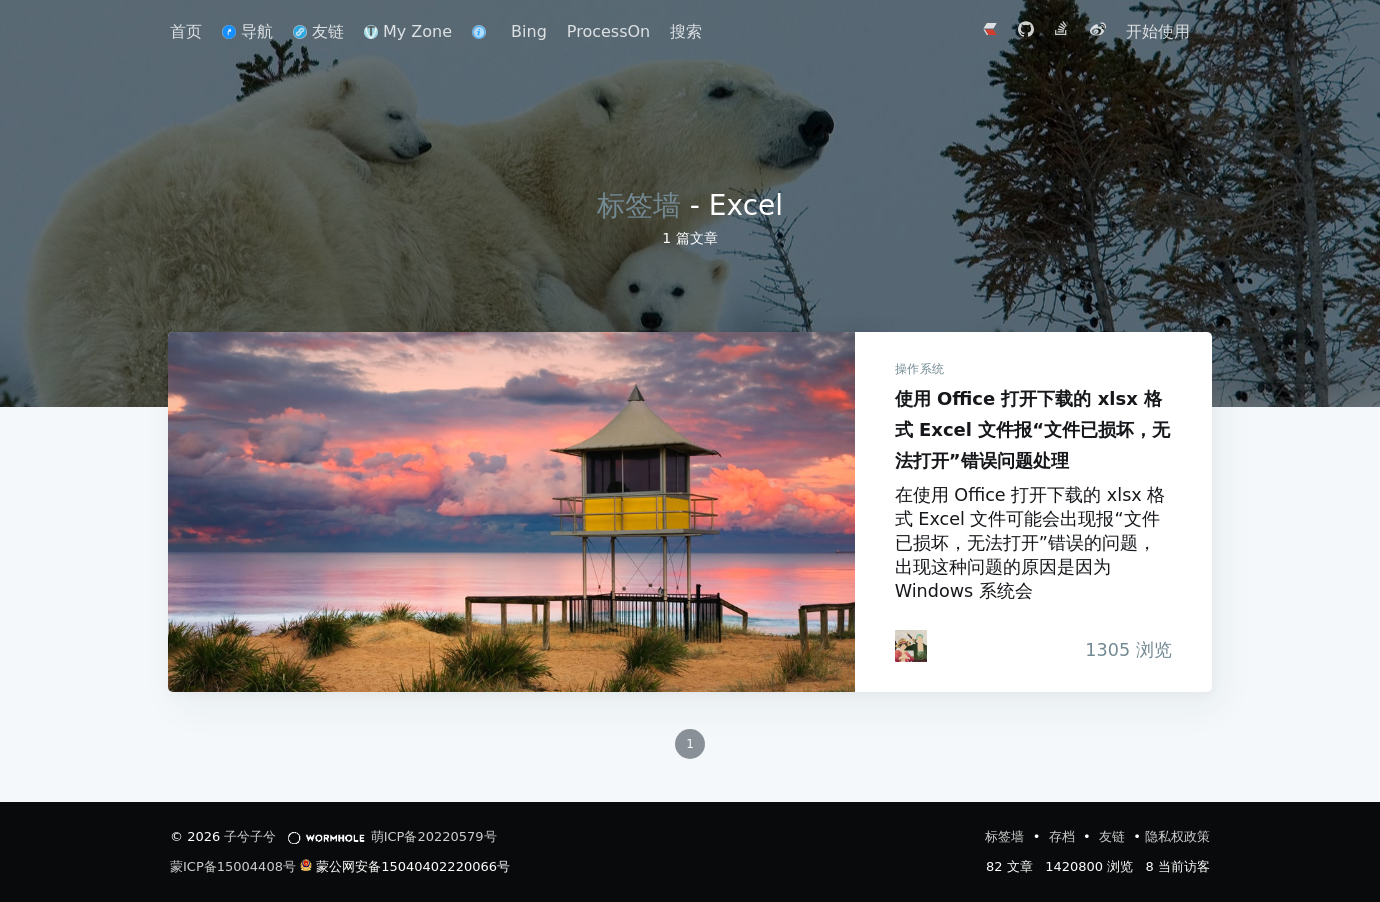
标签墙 (639, 205)
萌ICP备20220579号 (434, 836)
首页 (186, 31)
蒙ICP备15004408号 (233, 866)
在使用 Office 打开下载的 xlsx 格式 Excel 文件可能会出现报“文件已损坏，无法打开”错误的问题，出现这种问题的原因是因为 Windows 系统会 (1028, 543)
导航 (247, 31)
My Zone (408, 31)
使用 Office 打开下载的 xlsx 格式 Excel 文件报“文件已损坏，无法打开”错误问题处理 (511, 512)
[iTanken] (909, 646)
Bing (529, 31)
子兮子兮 (250, 836)
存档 (1064, 836)
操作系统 (918, 369)
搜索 (686, 31)
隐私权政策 (1177, 836)
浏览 (1121, 650)
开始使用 (1158, 31)
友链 (318, 31)
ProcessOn (608, 31)
